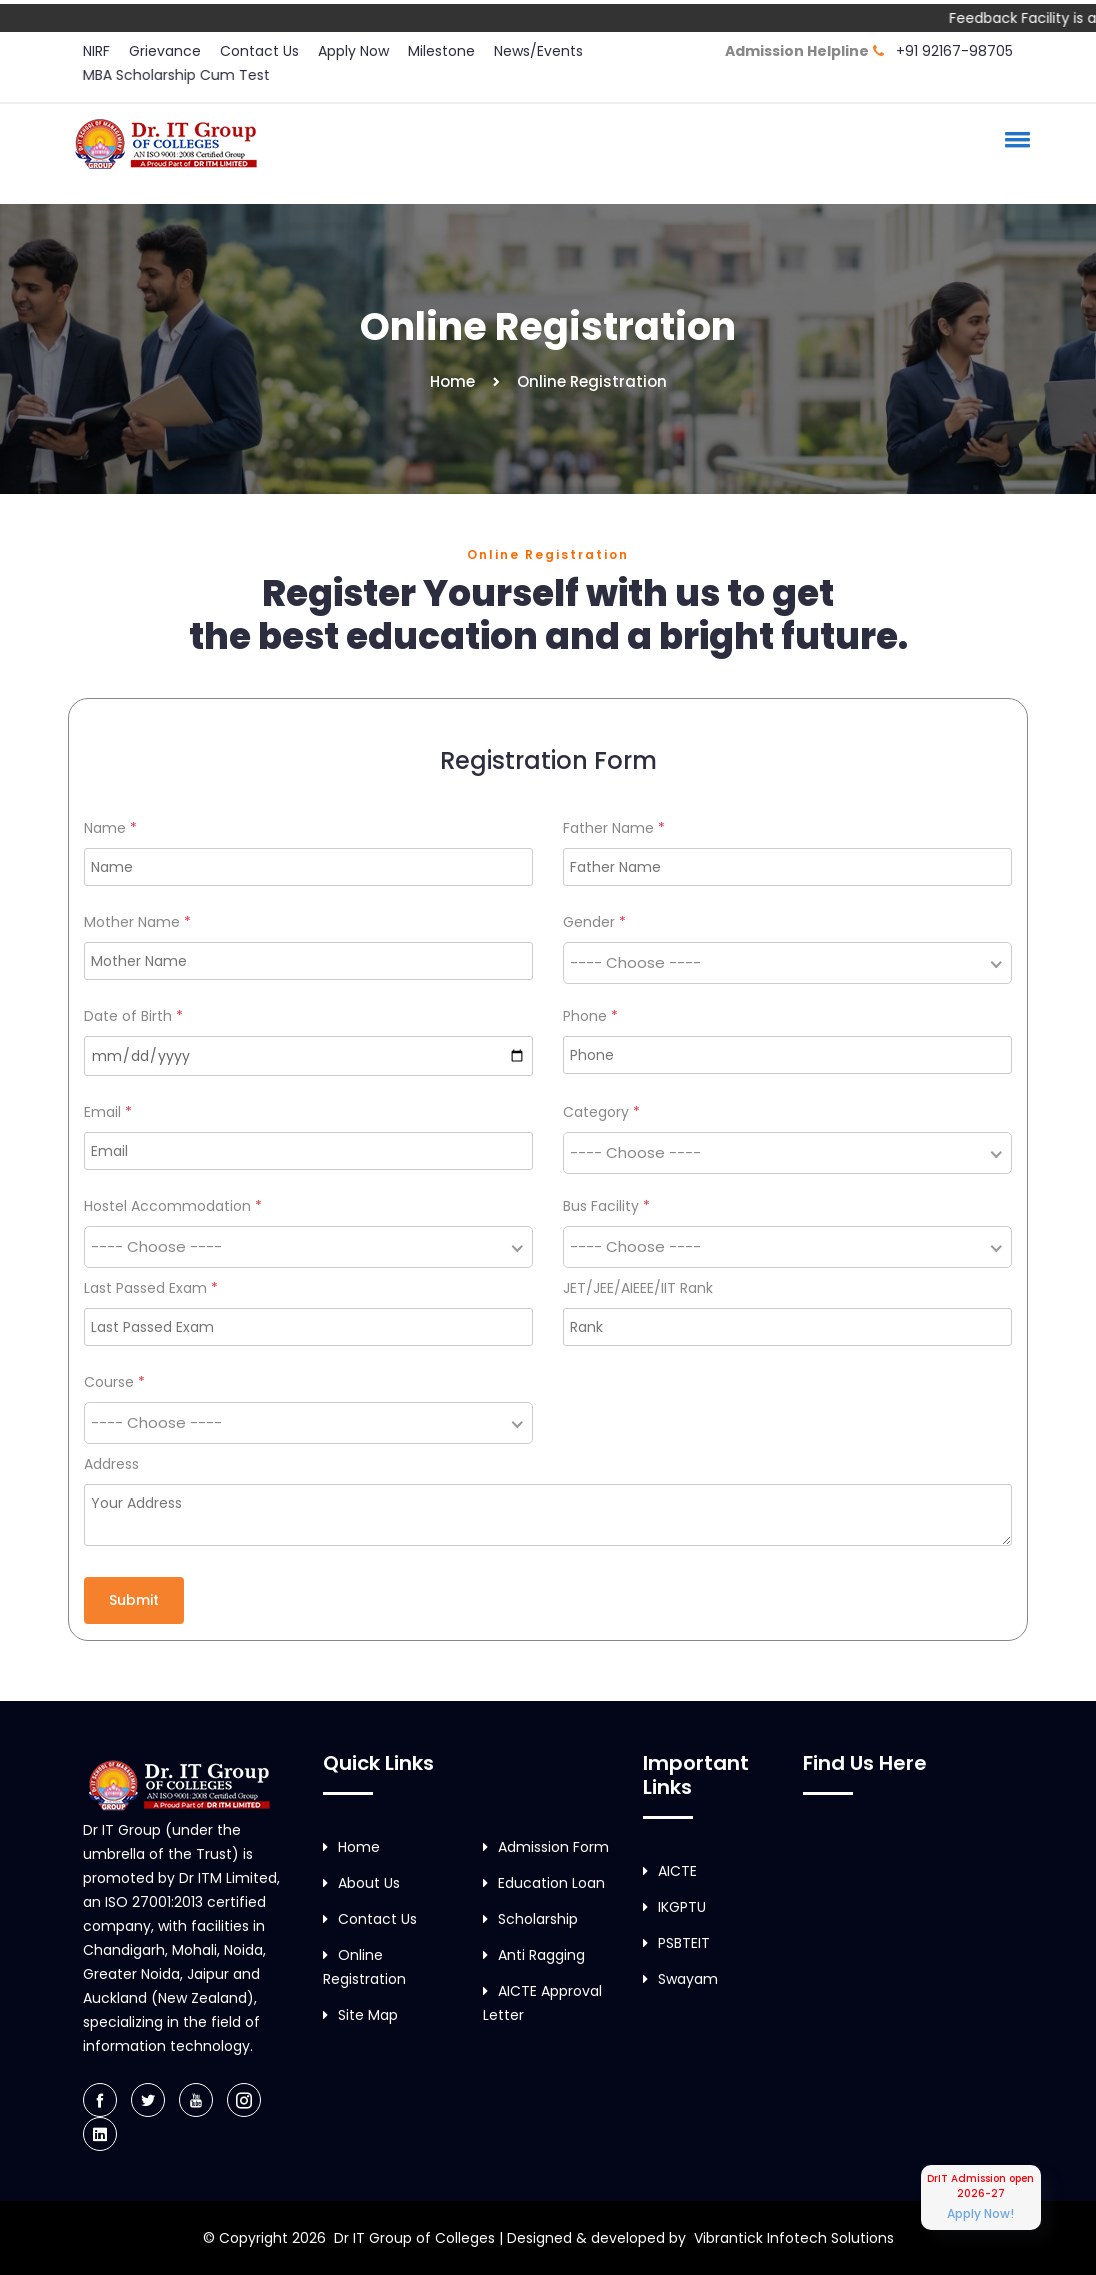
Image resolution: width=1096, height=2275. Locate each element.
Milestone (441, 51)
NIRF (96, 51)
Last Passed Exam (151, 1288)
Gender (594, 922)
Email (108, 1112)
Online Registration (364, 1967)
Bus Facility (606, 1206)
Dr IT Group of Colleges (414, 2238)
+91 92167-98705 (954, 51)
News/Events (538, 51)
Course (114, 1382)
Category (601, 1112)
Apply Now (353, 51)
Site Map (360, 2015)
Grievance (165, 51)
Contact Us (259, 51)
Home (452, 381)
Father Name (614, 828)
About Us (361, 1883)
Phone (590, 1016)
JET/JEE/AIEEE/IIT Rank (638, 1288)
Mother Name (137, 922)
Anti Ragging (534, 1955)
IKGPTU (674, 1907)
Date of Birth (133, 1016)
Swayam (680, 1979)
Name (110, 828)
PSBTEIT (676, 1943)
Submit (134, 1600)
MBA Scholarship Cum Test (175, 75)
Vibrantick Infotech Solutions (794, 2238)
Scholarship (530, 1919)
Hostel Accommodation (173, 1206)
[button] (1014, 139)
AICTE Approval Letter (542, 2003)
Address (111, 1464)
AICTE (670, 1871)
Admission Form (546, 1847)
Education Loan (544, 1883)
